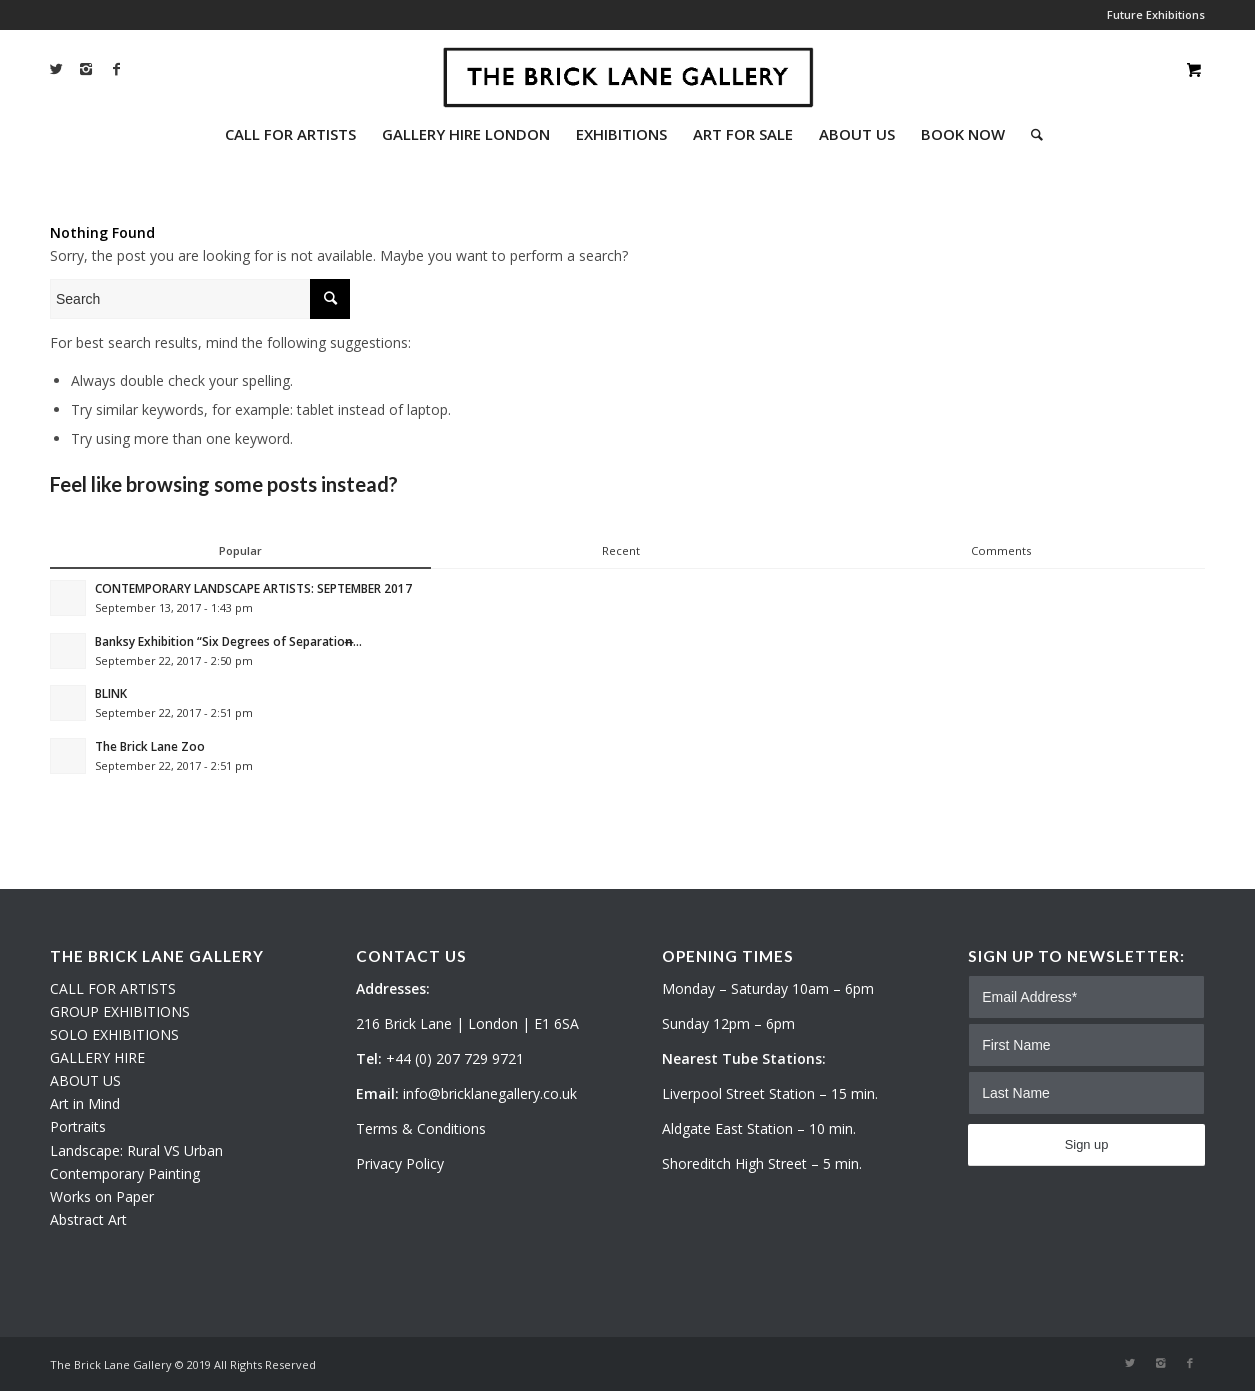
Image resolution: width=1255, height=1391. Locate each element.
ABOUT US (85, 1080)
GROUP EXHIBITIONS (120, 1011)
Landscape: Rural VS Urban (136, 1150)
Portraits (78, 1126)
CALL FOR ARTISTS (113, 988)
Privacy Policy (400, 1163)
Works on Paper (102, 1196)
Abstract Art (88, 1219)
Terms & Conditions (421, 1128)
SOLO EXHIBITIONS (114, 1034)
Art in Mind (85, 1103)
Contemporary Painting (125, 1173)
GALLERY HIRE (97, 1057)
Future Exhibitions (1156, 14)
